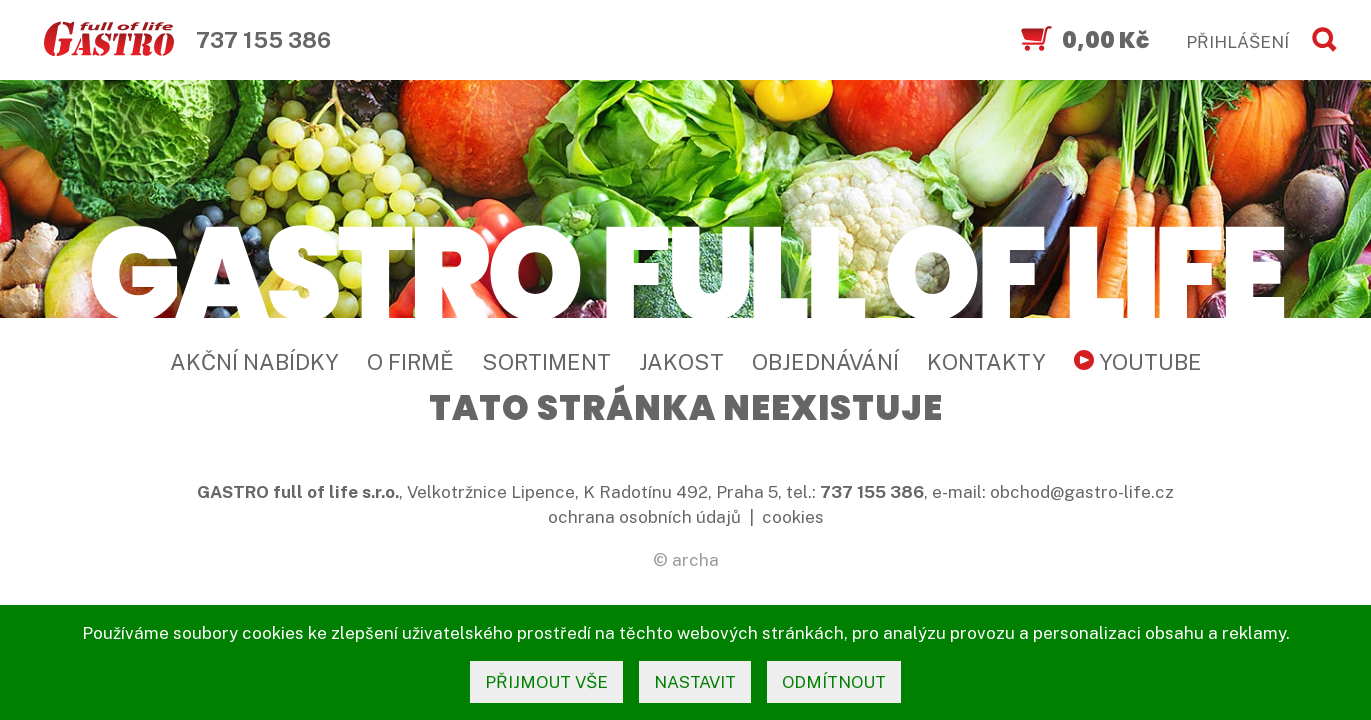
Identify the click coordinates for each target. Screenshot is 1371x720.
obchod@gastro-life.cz (1082, 492)
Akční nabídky (254, 362)
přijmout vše (546, 682)
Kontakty (986, 362)
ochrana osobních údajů (644, 517)
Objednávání (825, 362)
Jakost (681, 362)
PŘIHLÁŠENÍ (1237, 42)
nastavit (695, 682)
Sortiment (546, 362)
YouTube (1138, 362)
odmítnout (834, 682)
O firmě (410, 362)
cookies (793, 517)
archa (695, 560)
